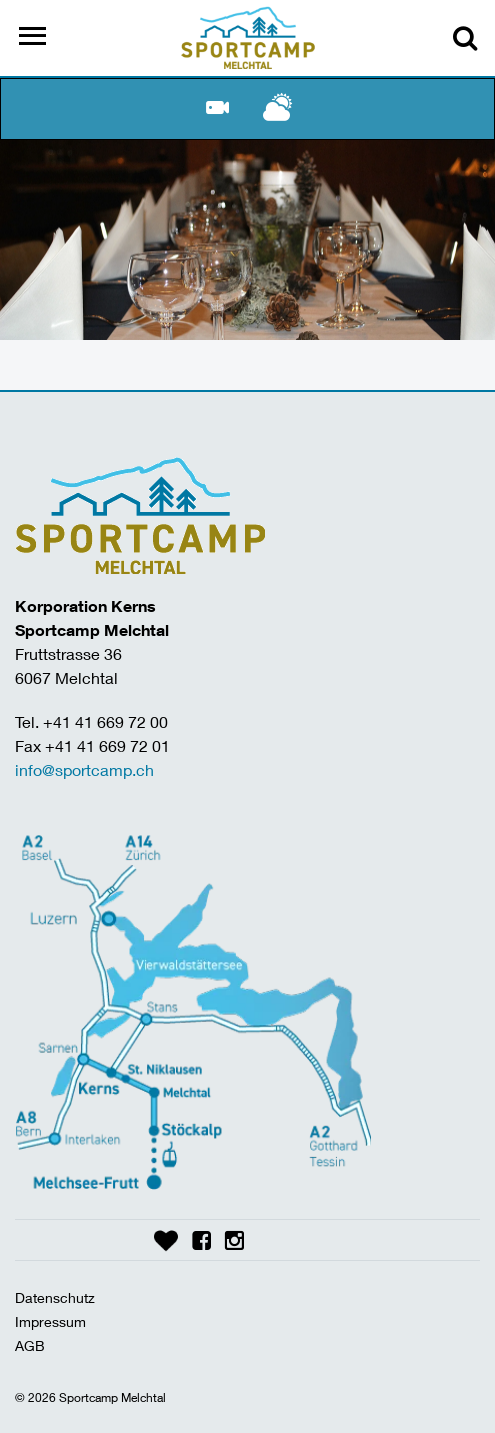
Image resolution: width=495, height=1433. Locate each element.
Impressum (50, 1321)
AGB (30, 1345)
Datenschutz (55, 1297)
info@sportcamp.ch (84, 769)
